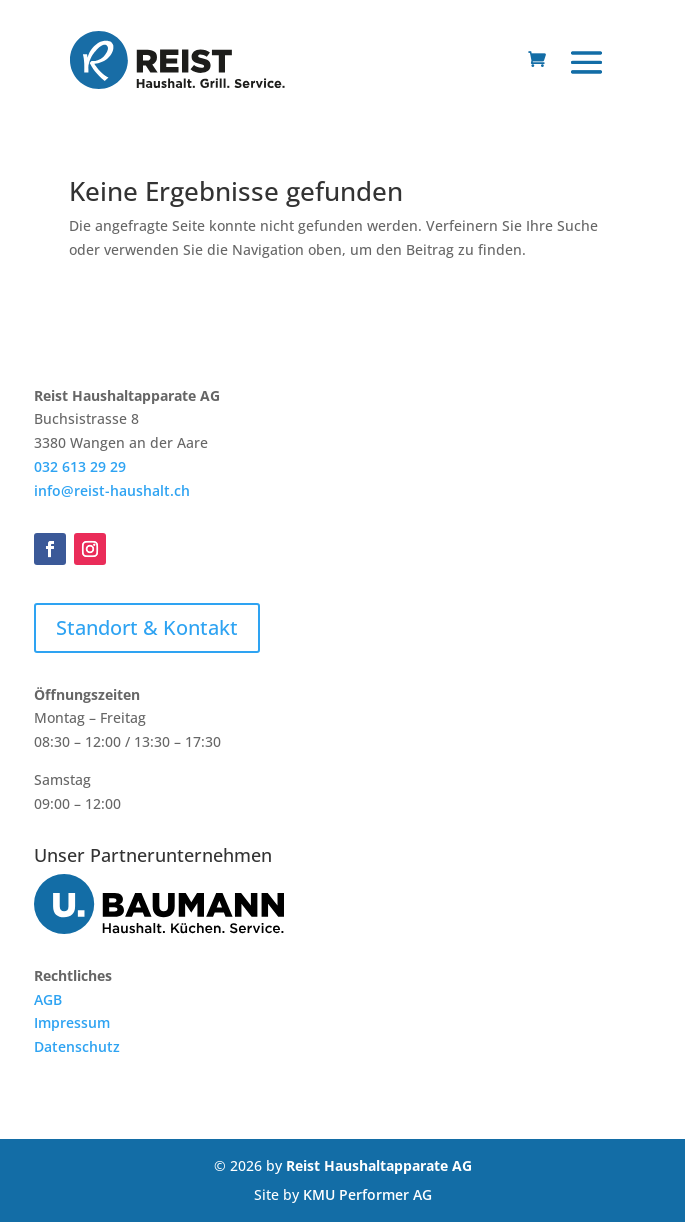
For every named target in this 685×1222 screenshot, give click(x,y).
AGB (48, 999)
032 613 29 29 (80, 466)
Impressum (72, 1022)
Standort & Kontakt (147, 627)
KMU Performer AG (367, 1194)
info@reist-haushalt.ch (112, 490)
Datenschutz (77, 1046)
